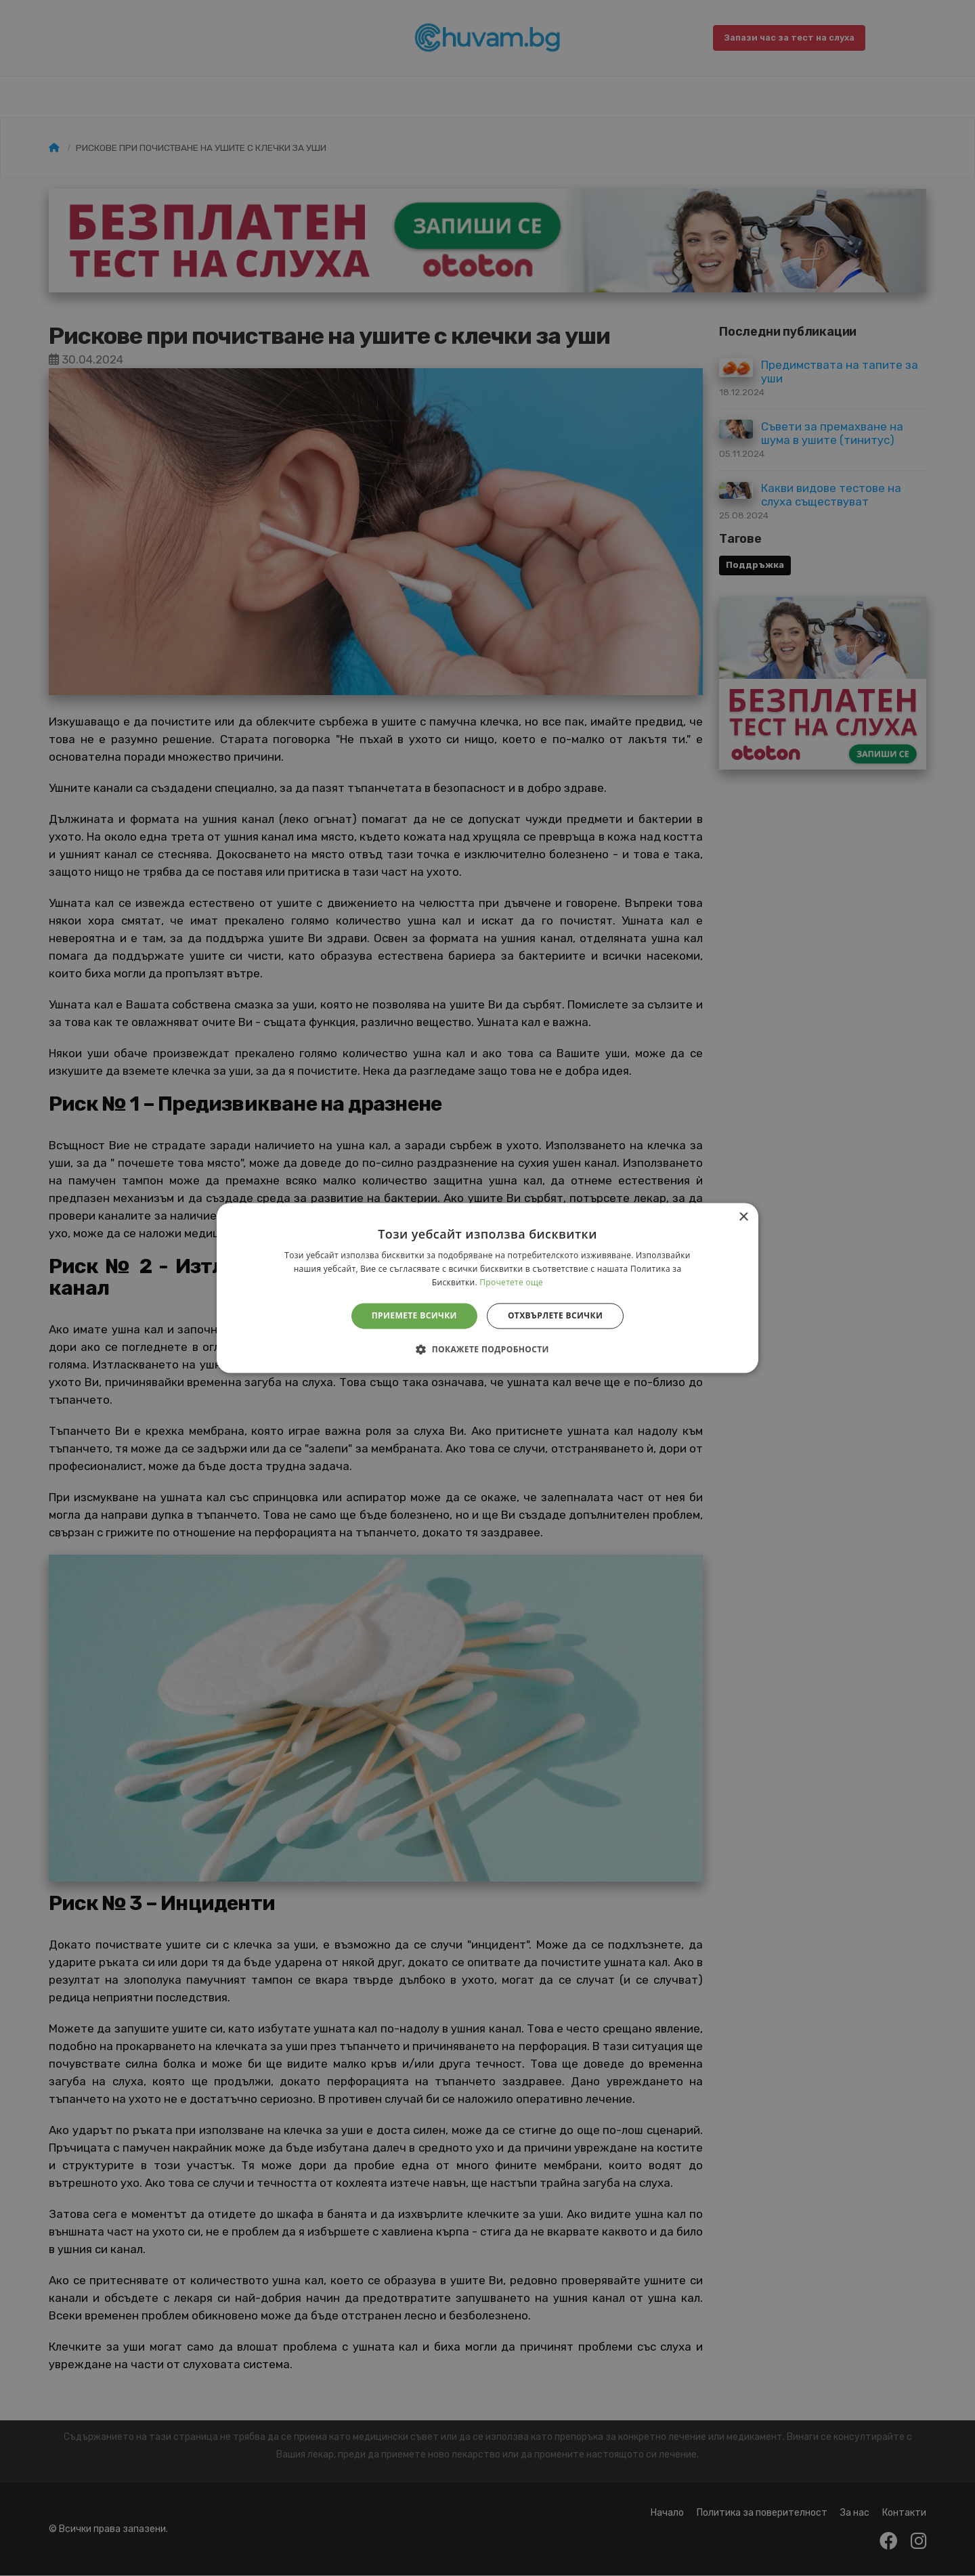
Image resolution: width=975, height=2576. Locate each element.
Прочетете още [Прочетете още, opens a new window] (511, 1282)
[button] (487, 1349)
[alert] (487, 1288)
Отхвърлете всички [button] (555, 1315)
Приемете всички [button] (414, 1315)
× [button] (743, 1217)
